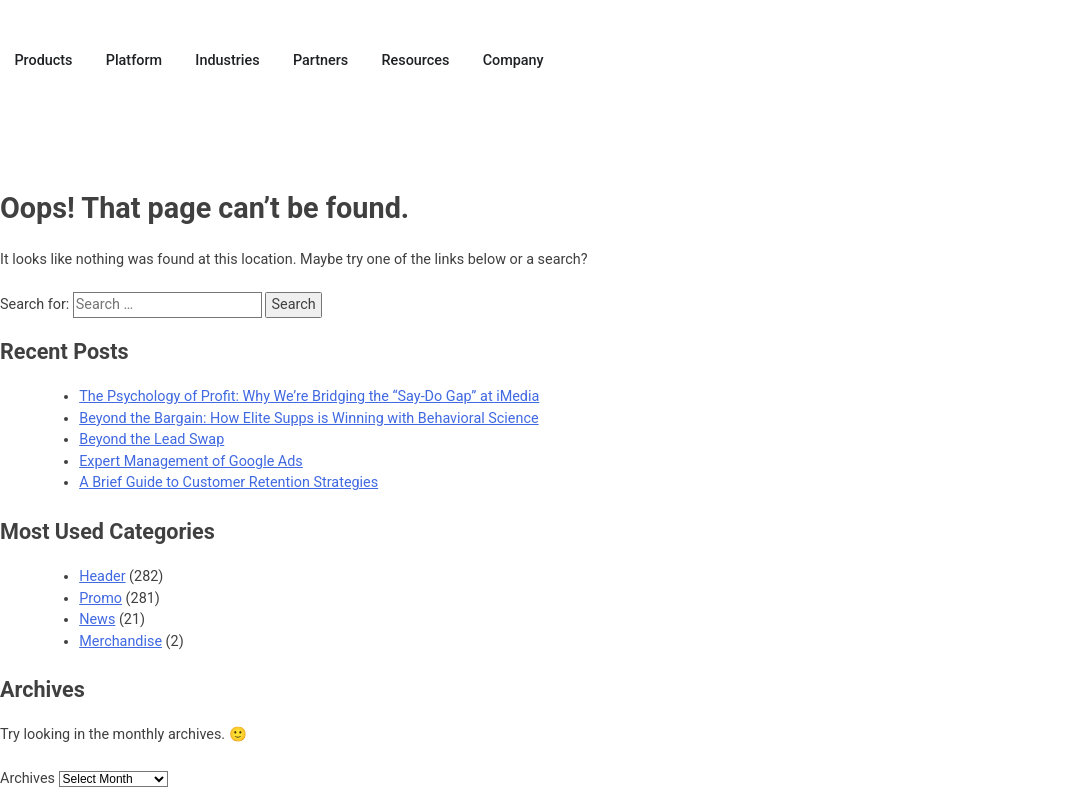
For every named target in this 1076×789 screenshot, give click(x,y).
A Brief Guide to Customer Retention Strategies (228, 482)
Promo (100, 598)
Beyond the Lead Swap (151, 439)
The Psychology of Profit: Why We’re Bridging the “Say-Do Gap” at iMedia (309, 396)
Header (102, 576)
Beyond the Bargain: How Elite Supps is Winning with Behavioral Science (308, 418)
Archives (27, 778)
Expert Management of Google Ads (191, 461)
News (97, 619)
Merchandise (120, 641)
